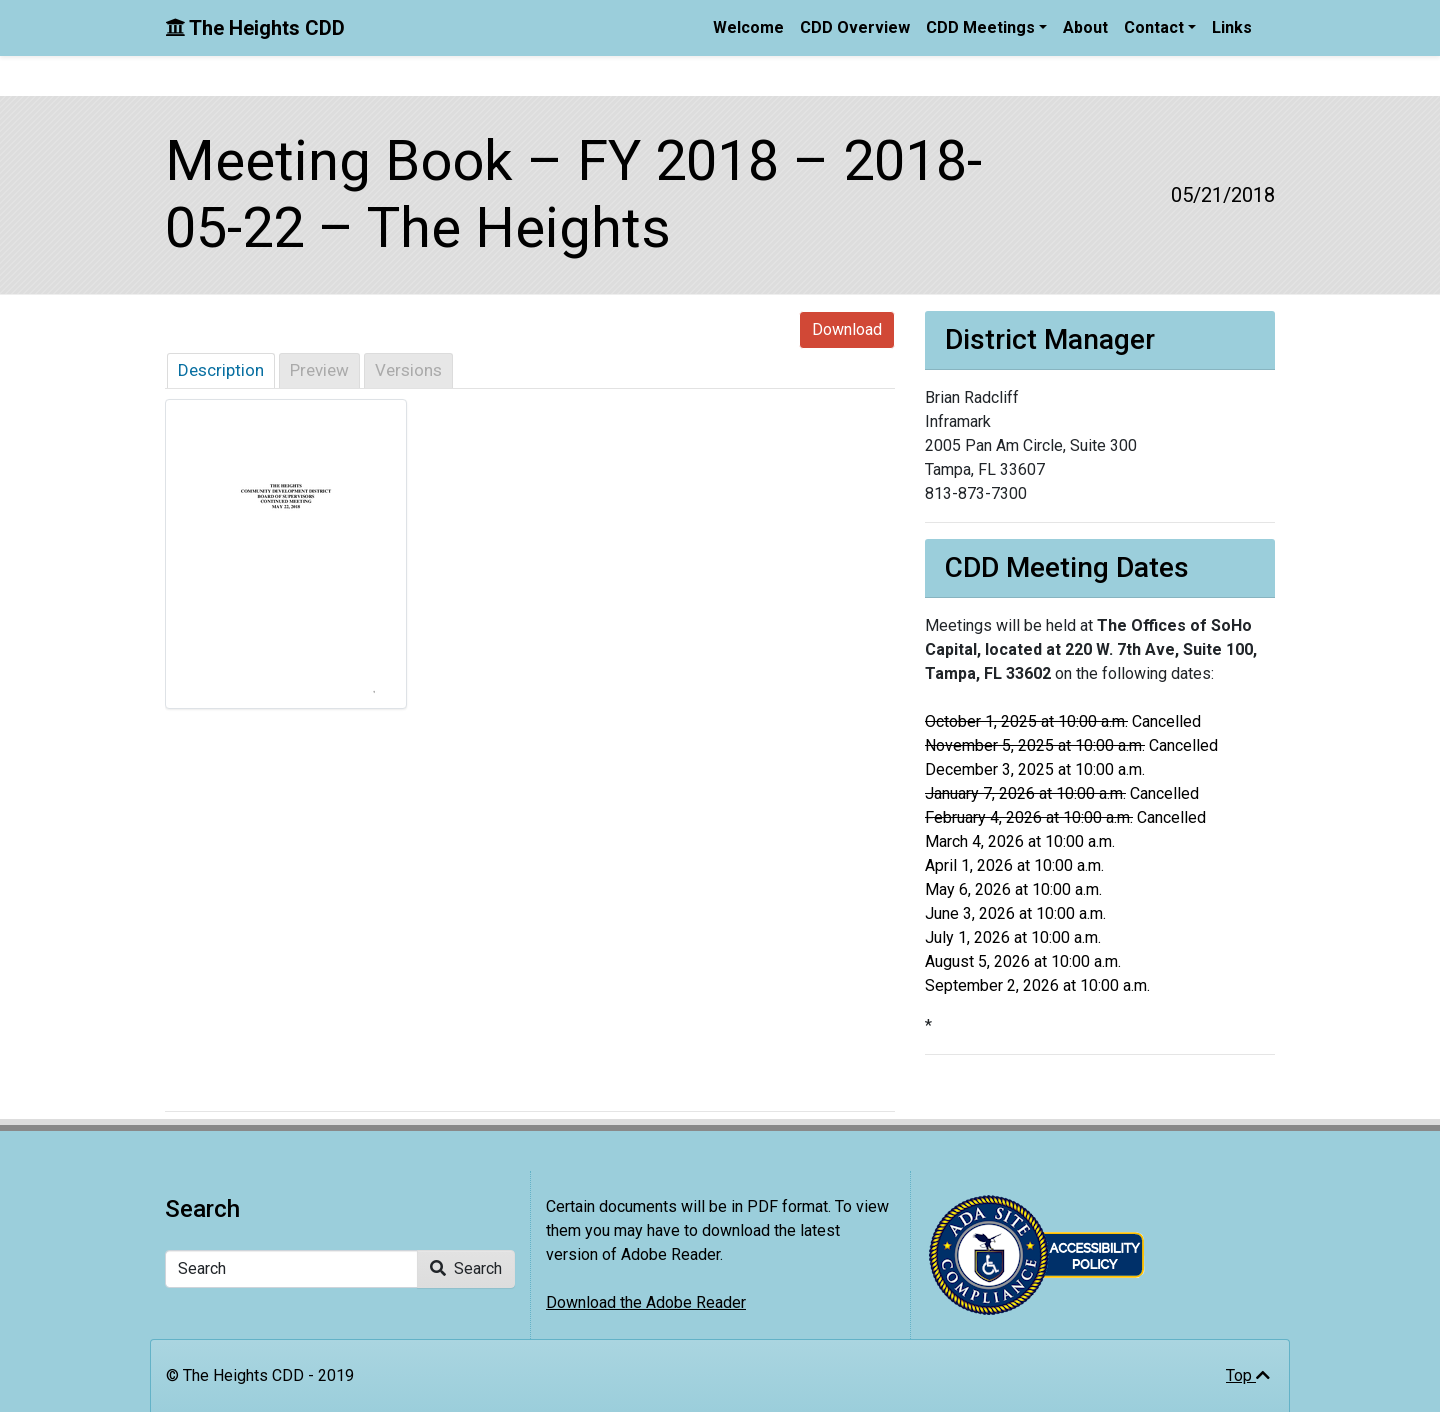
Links (1232, 27)
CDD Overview (855, 27)
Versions (408, 370)
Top (1248, 1375)
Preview (319, 370)
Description (221, 370)
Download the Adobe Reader (646, 1302)
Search (466, 1268)
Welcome (748, 27)
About (1085, 27)
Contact (1154, 27)
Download (847, 329)
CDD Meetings (980, 27)
